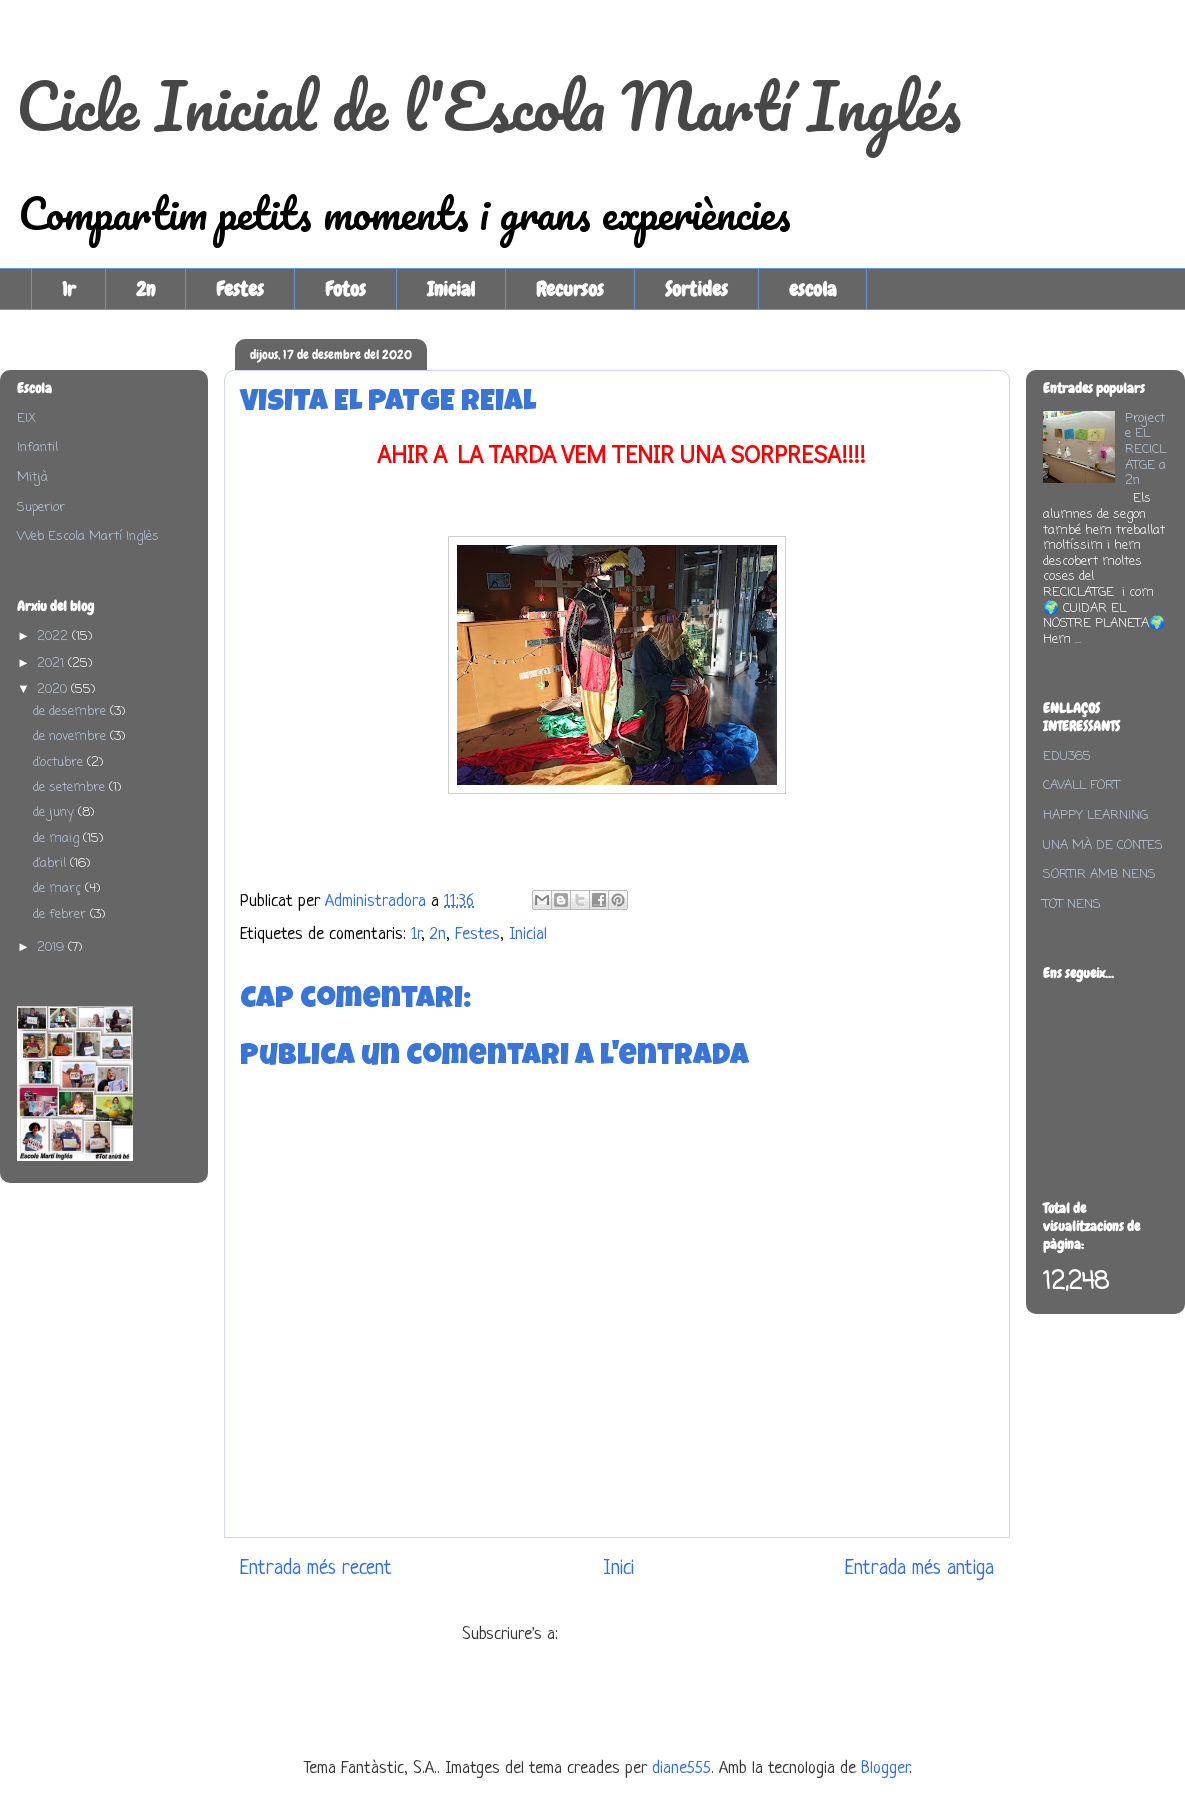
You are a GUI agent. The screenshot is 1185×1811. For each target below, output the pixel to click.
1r (68, 289)
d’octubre (60, 762)
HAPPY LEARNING (1095, 815)
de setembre (71, 787)
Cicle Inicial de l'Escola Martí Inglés (488, 105)
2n (145, 289)
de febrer (61, 914)
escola (812, 289)
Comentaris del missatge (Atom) (668, 1634)
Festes (240, 289)
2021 (52, 663)
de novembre (71, 736)
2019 (52, 947)
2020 (54, 689)
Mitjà (32, 477)
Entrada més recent (316, 1568)
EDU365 (1067, 756)
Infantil (37, 447)
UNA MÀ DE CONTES (1103, 845)
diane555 (681, 1768)
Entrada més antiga (919, 1568)
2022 (54, 636)
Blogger (885, 1768)
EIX (26, 418)
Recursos (570, 289)
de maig (58, 838)
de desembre (71, 711)
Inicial (451, 289)
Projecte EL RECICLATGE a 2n (1145, 449)
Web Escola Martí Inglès (88, 536)
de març (59, 888)
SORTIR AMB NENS (1099, 874)
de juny (55, 812)
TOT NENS (1072, 904)
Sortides (696, 289)
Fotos (345, 289)
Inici (618, 1568)
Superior (41, 507)
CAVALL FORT (1081, 785)
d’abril (51, 863)
